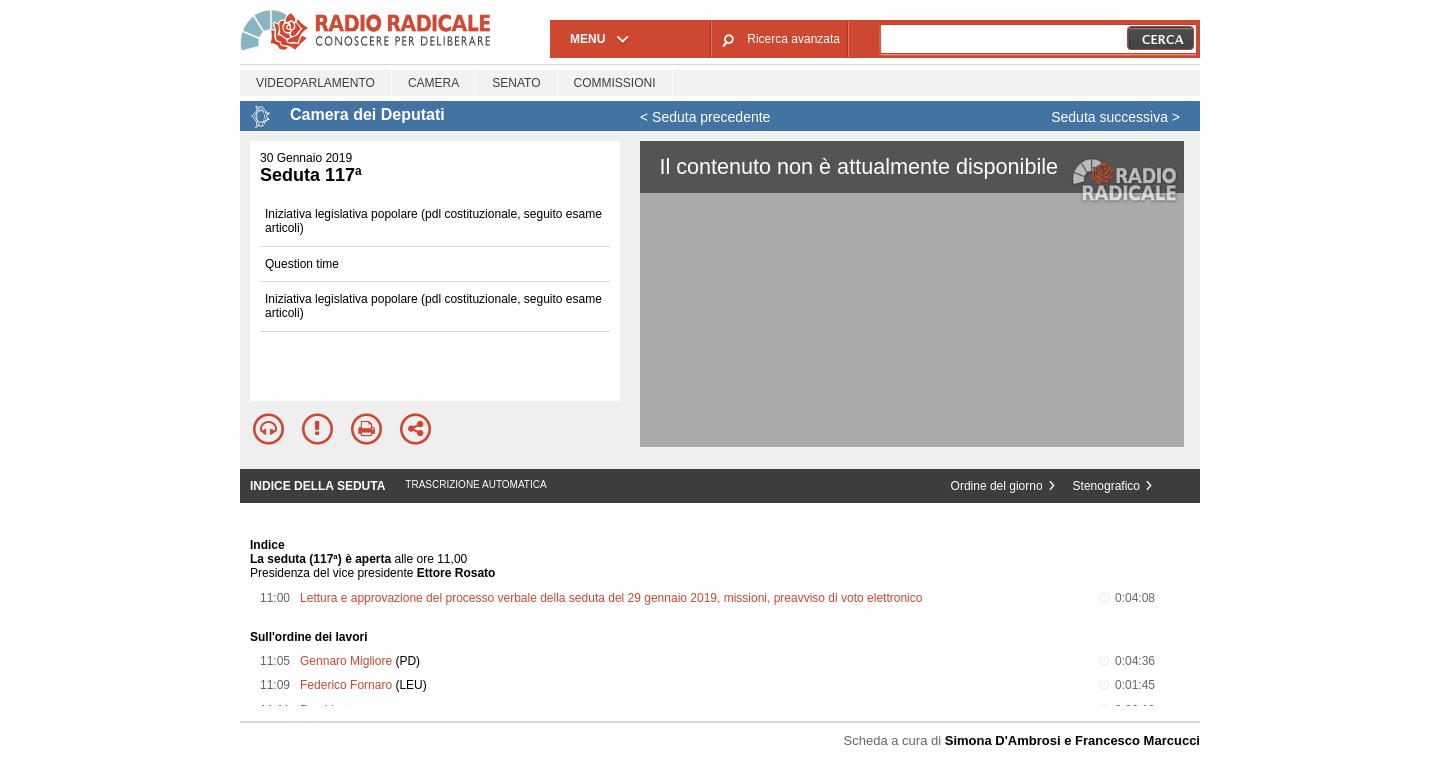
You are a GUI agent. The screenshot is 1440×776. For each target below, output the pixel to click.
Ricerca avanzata (793, 39)
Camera (433, 83)
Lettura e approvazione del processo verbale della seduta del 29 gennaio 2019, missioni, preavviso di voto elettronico (611, 598)
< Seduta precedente (705, 117)
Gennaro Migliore (346, 661)
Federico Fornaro (346, 685)
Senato (516, 83)
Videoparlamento (315, 83)
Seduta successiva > (1115, 117)
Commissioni (615, 83)
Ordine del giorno (997, 486)
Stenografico (1106, 486)
